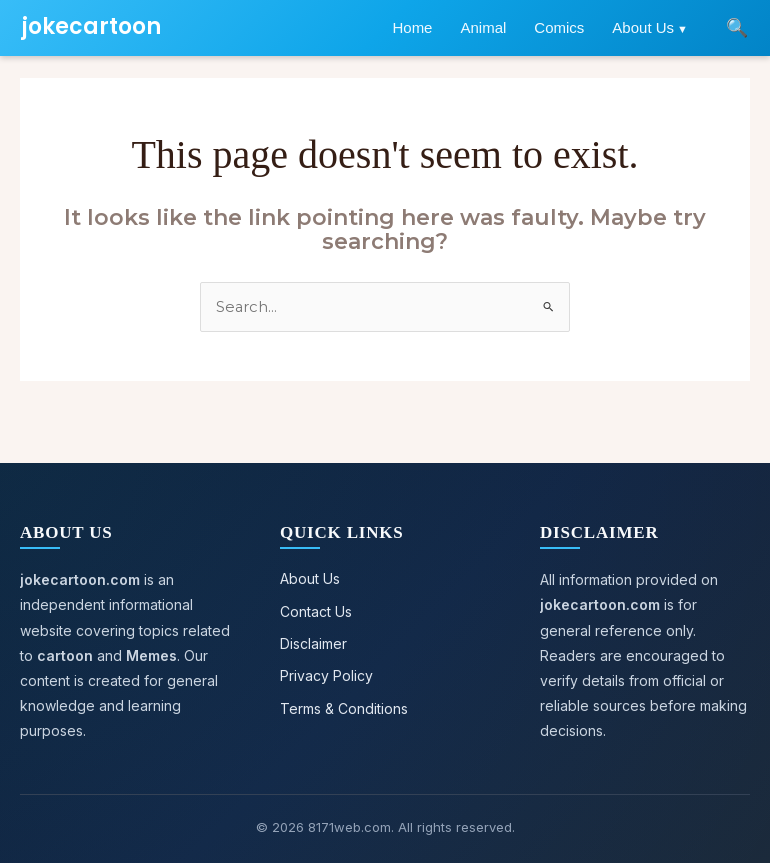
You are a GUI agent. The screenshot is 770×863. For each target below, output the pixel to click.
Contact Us (316, 610)
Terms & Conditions (344, 706)
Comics (559, 27)
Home (412, 27)
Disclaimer (313, 642)
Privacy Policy (326, 674)
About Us (643, 27)
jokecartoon (91, 26)
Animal (483, 27)
